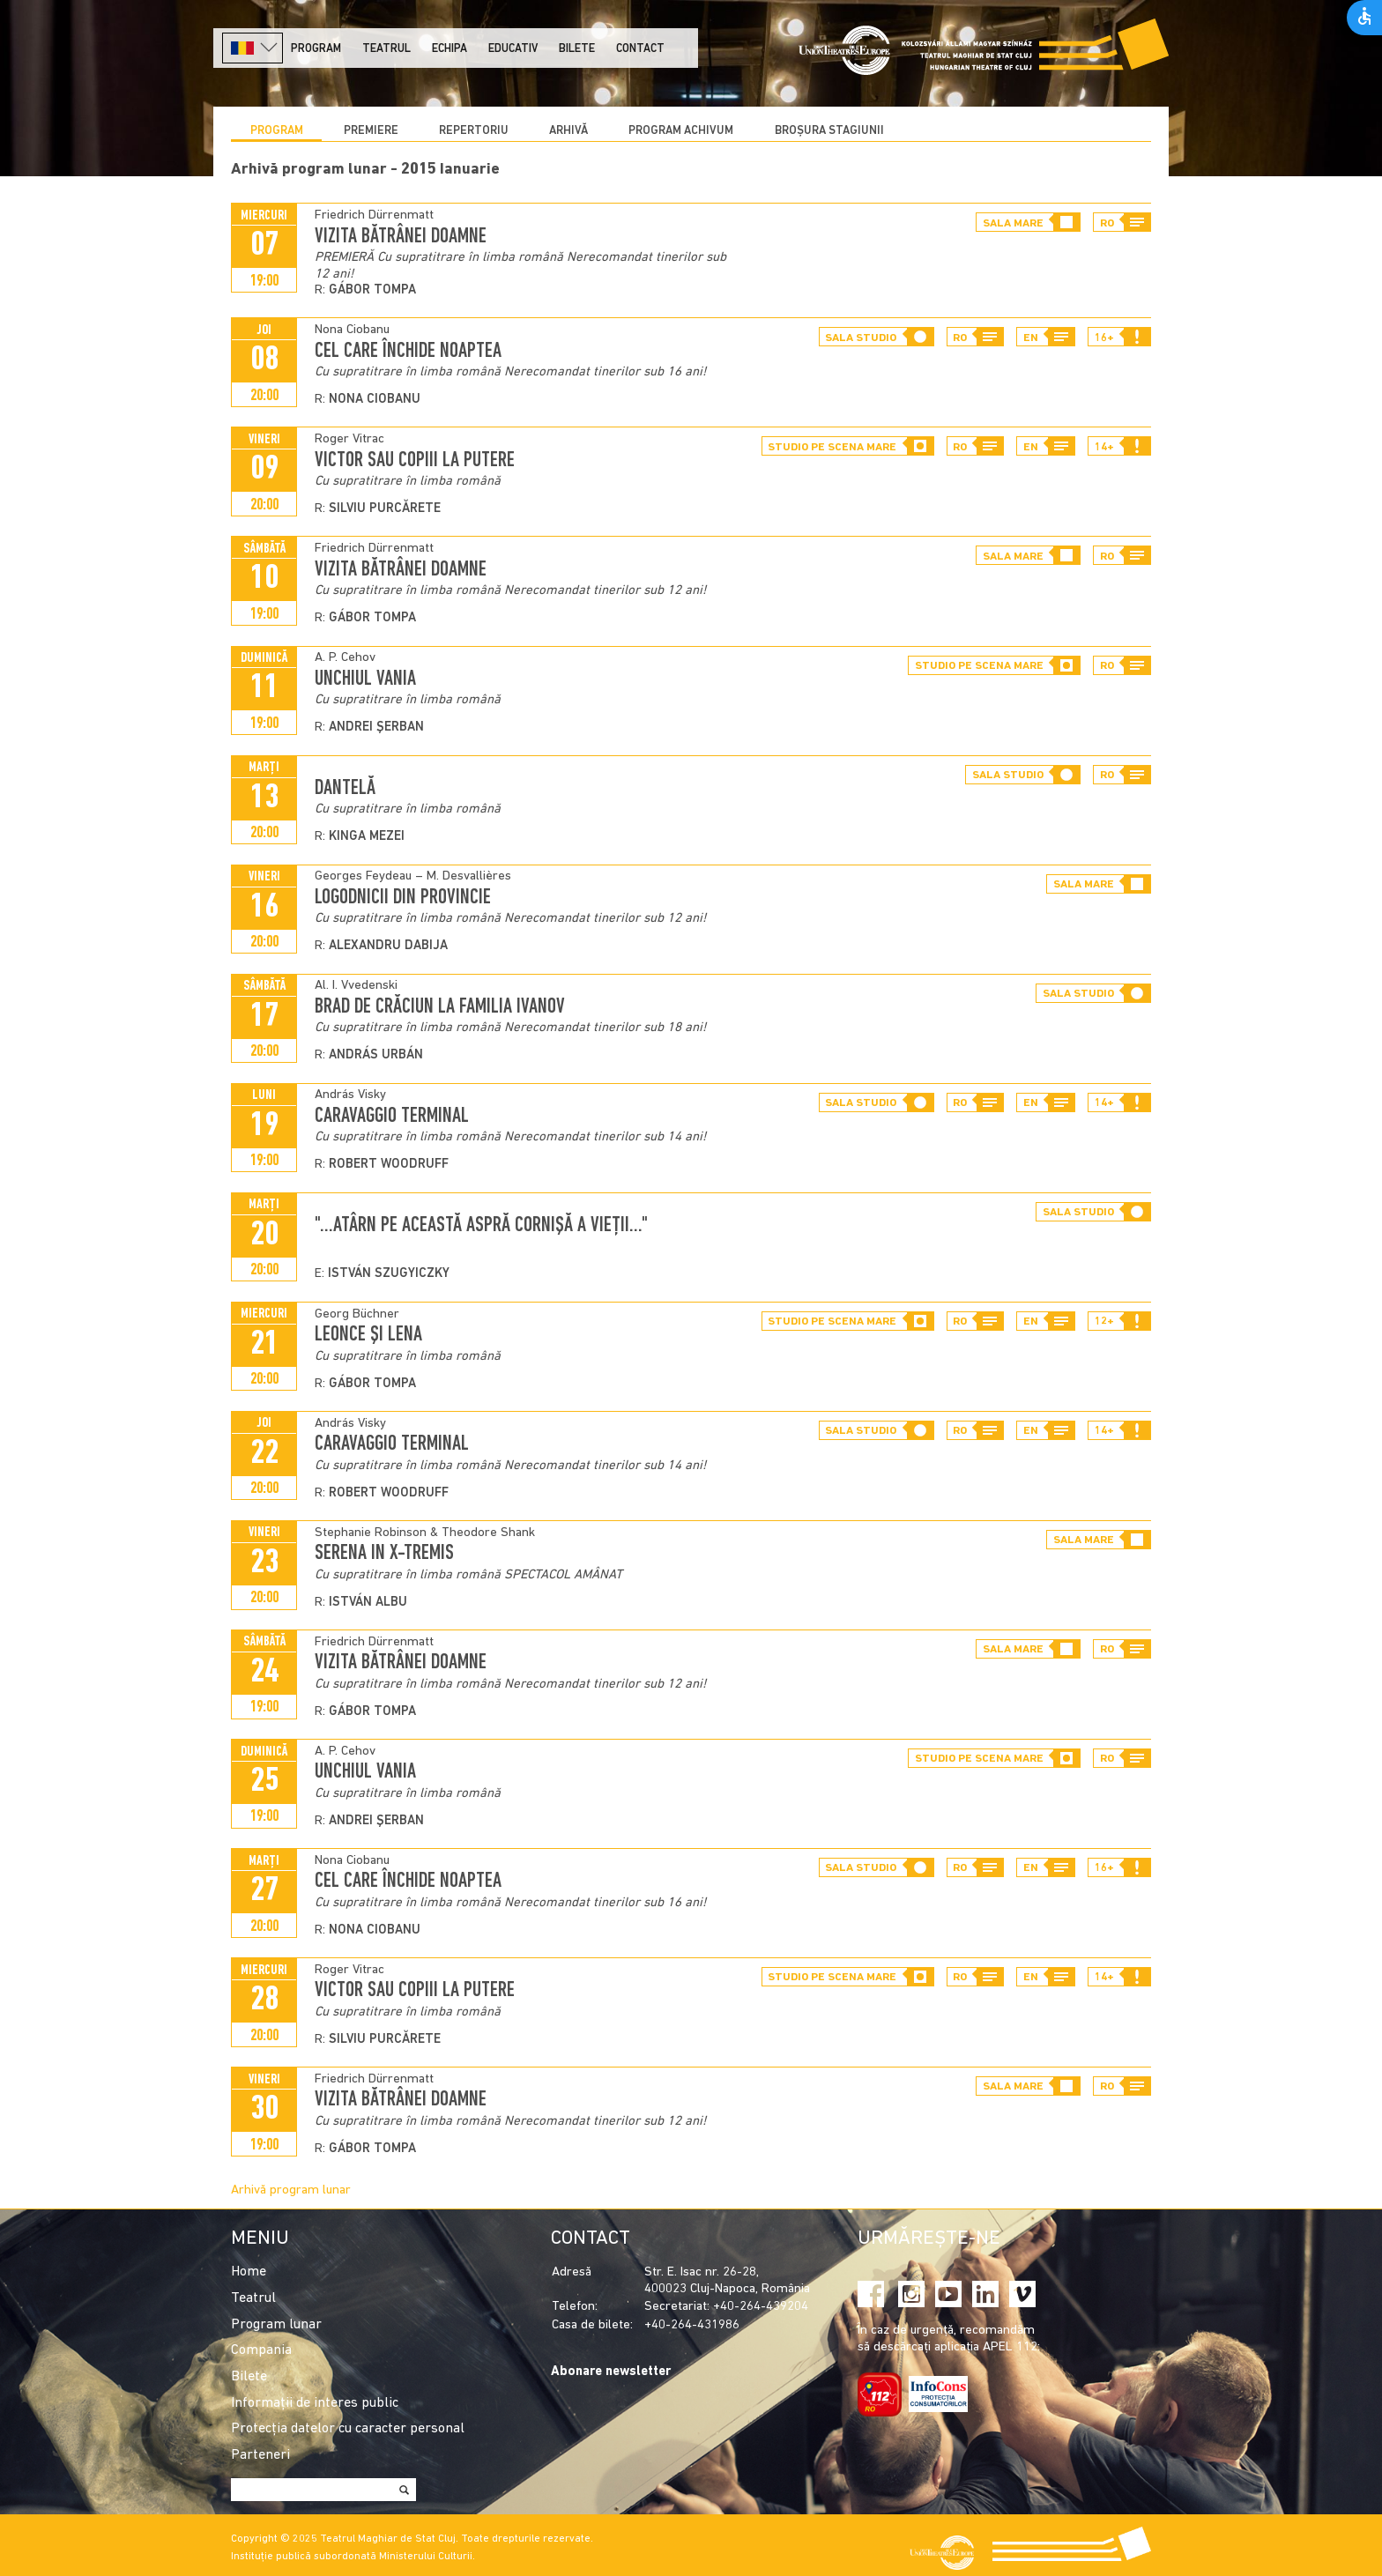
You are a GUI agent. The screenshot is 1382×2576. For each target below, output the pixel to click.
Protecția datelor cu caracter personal (347, 2429)
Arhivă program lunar (291, 2190)
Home (248, 2272)
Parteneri (260, 2455)
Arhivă (568, 131)
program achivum (680, 131)
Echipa (449, 49)
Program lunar (276, 2325)
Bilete (577, 49)
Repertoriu (474, 131)
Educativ (513, 49)
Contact (640, 49)
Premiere (371, 131)
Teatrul (386, 49)
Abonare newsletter (611, 2372)
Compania (261, 2350)
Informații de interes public (314, 2403)
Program (316, 49)
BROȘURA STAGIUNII (829, 131)
